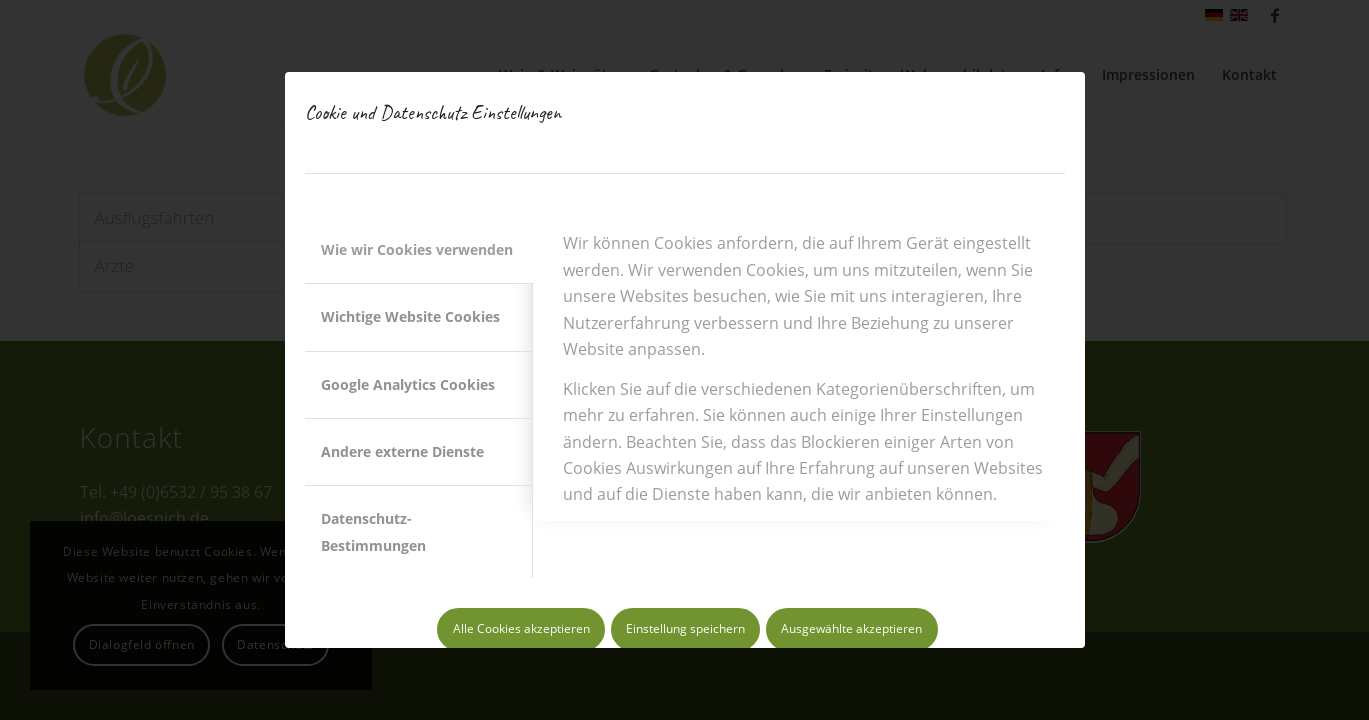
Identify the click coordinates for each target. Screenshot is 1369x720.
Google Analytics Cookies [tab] (408, 384)
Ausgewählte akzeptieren (851, 628)
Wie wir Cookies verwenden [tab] (417, 249)
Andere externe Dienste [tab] (402, 451)
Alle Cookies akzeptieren (521, 628)
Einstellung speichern (685, 628)
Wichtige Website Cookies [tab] (410, 316)
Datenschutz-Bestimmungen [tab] (373, 531)
